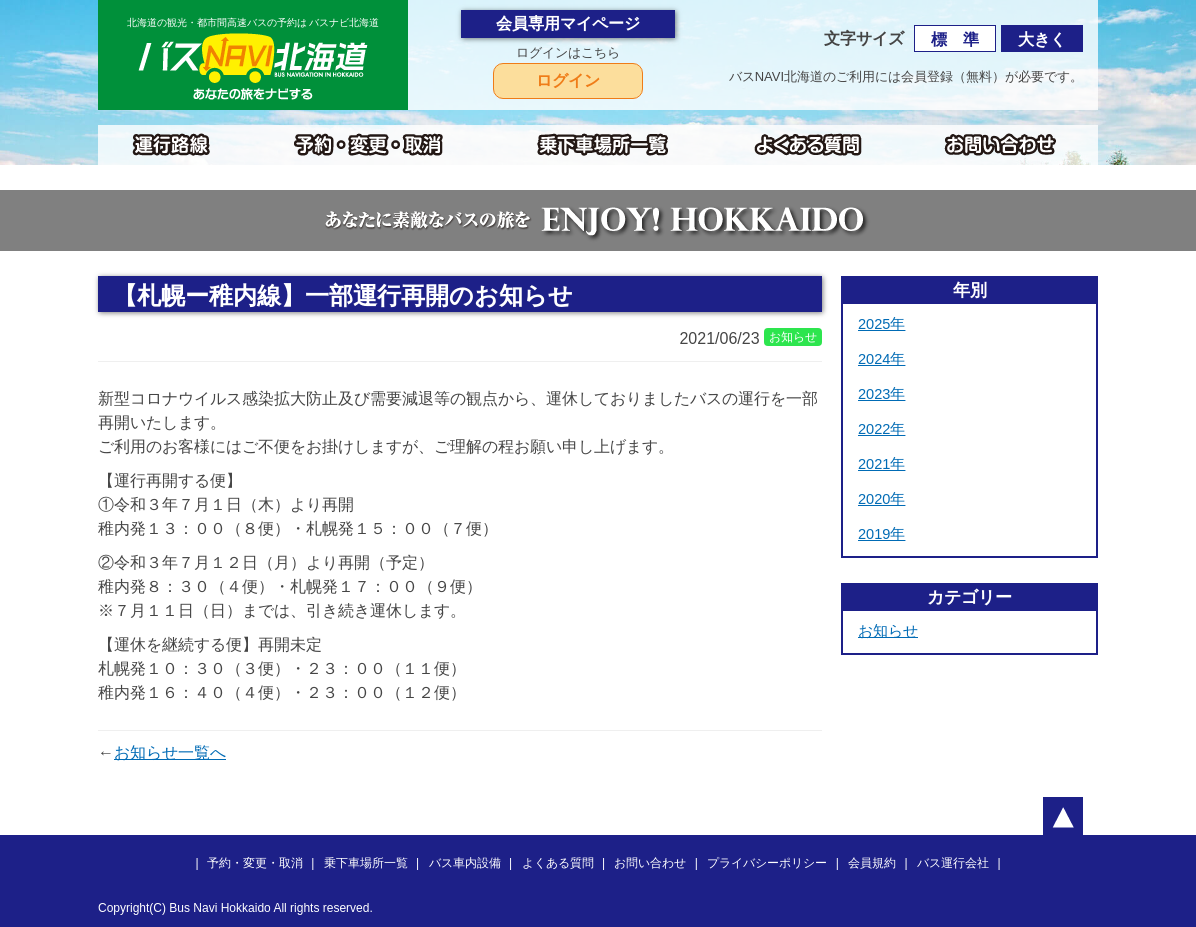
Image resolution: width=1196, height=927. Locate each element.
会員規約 (872, 863)
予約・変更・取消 (255, 863)
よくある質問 (558, 863)
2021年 (881, 464)
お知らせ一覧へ (170, 752)
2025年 (881, 324)
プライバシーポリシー (767, 863)
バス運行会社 (953, 863)
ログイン (568, 80)
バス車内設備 (465, 863)
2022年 (881, 429)
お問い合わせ (650, 863)
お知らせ (888, 631)
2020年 (881, 499)
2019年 (881, 534)
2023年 (881, 394)
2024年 (881, 359)
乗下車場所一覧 (366, 863)
